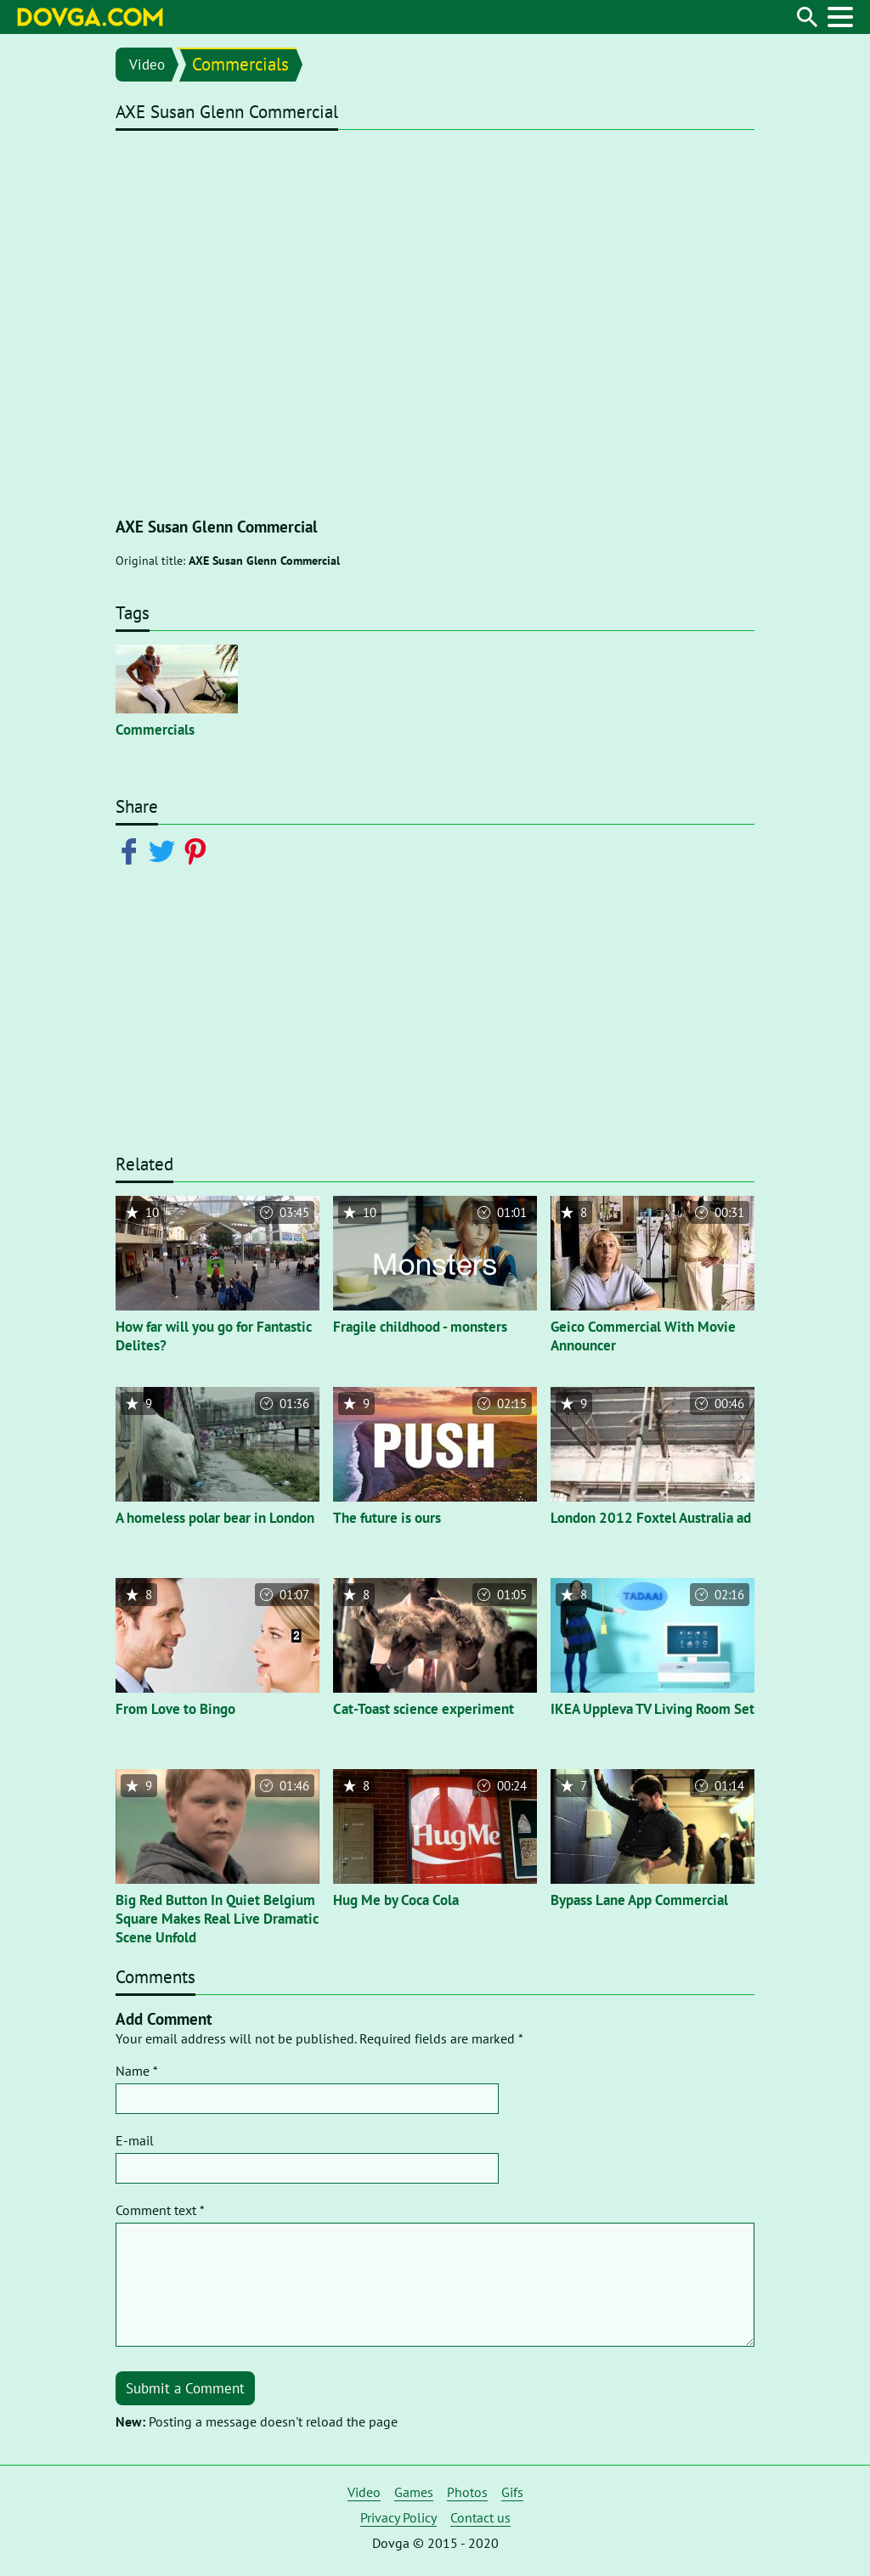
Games (413, 2491)
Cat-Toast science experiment (423, 1708)
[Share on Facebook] (132, 850)
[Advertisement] (435, 1020)
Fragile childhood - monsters (420, 1326)
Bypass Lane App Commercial (639, 1900)
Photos (467, 2491)
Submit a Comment (185, 2388)
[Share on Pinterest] (198, 850)
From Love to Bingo (175, 1708)
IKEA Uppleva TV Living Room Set (652, 1708)
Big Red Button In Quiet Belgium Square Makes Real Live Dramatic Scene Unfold (217, 1919)
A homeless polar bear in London (215, 1517)
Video (147, 64)
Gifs (512, 2491)
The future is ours (387, 1517)
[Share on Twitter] (165, 850)
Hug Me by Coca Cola (396, 1900)
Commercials (240, 64)
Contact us (480, 2517)
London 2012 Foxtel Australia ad (651, 1517)
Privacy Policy (398, 2517)
